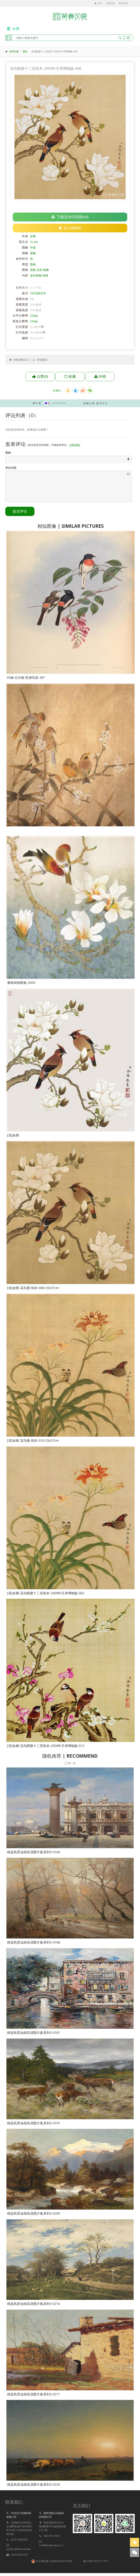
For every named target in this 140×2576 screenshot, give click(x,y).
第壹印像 (14, 51)
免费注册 (110, 3)
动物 (45, 275)
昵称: (8, 452)
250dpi (34, 315)
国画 (25, 51)
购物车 (123, 3)
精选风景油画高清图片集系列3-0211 (33, 2394)
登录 (98, 3)
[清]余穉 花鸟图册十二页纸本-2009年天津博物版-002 (45, 1593)
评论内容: (11, 467)
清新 (33, 269)
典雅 (46, 269)
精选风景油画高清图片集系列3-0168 (33, 1942)
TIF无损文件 (38, 293)
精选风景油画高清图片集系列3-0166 (33, 1852)
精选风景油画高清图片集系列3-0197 (33, 2123)
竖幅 (33, 253)
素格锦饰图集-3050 (21, 982)
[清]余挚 (13, 1135)
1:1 (32, 299)
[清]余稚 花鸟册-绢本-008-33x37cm (33, 1288)
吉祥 (39, 269)
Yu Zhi (34, 241)
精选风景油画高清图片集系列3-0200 (33, 2213)
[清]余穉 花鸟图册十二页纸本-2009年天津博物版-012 (45, 1745)
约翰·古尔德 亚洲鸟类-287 (26, 677)
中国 (33, 247)
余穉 (33, 236)
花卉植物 (36, 275)
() (40, 376)
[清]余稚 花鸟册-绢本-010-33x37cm (33, 1440)
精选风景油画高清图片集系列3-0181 (33, 2032)
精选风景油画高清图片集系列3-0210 (33, 2303)
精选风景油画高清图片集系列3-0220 (33, 2484)
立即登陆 (74, 445)
